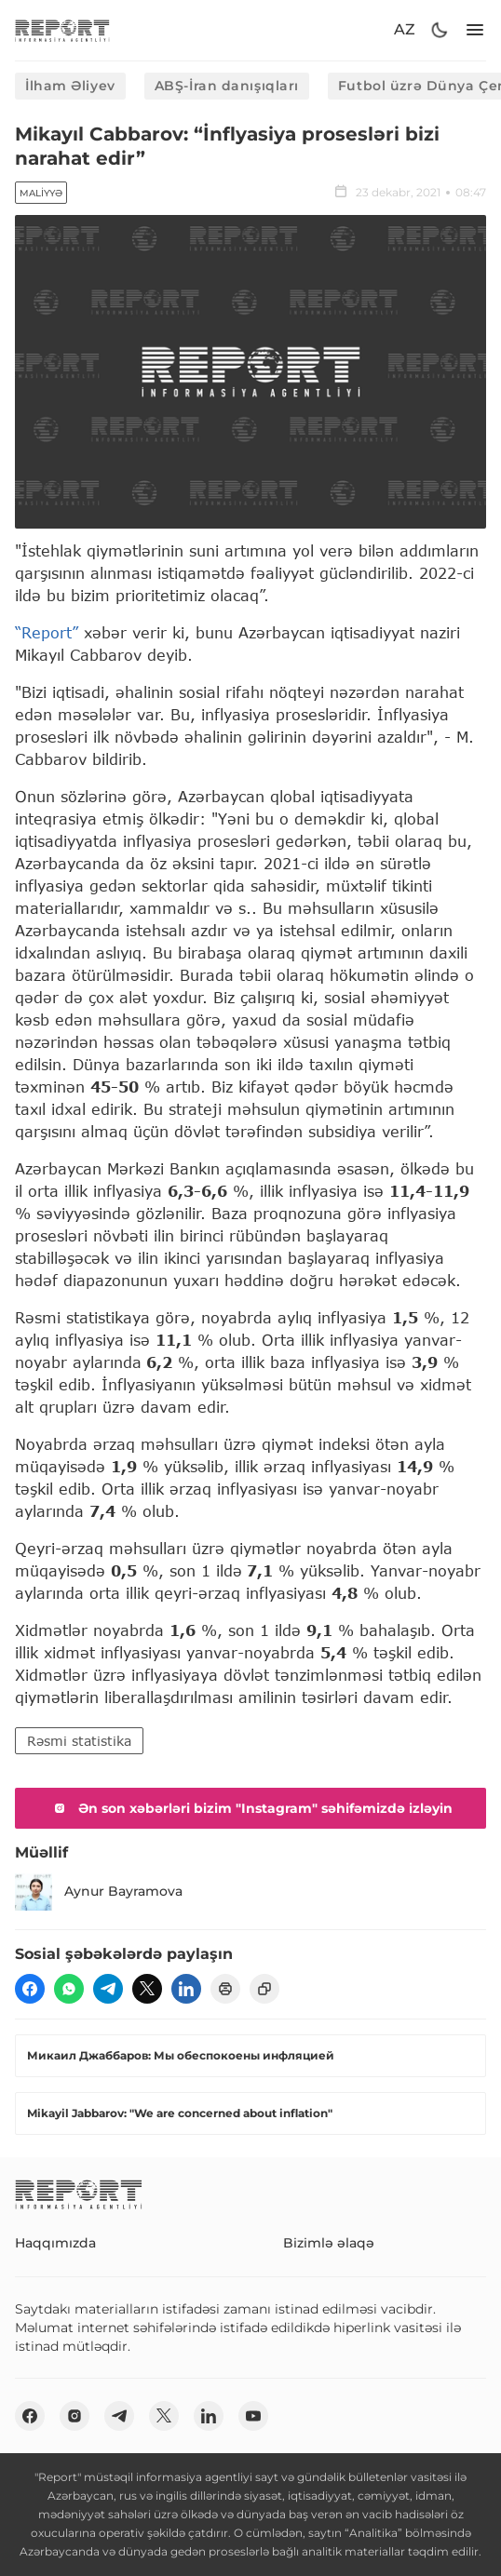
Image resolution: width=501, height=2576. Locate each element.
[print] (225, 1989)
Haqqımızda (55, 2242)
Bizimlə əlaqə (328, 2242)
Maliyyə (41, 193)
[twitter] (147, 1989)
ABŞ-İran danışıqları (227, 85)
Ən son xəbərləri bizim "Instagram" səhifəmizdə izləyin (250, 1808)
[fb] (30, 1989)
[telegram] (108, 1989)
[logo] (62, 30)
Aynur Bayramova (99, 1892)
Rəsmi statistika (79, 1741)
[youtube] (253, 2416)
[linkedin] (186, 1989)
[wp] (69, 1989)
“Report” (46, 632)
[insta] (74, 2416)
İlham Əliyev (70, 85)
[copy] (264, 1989)
